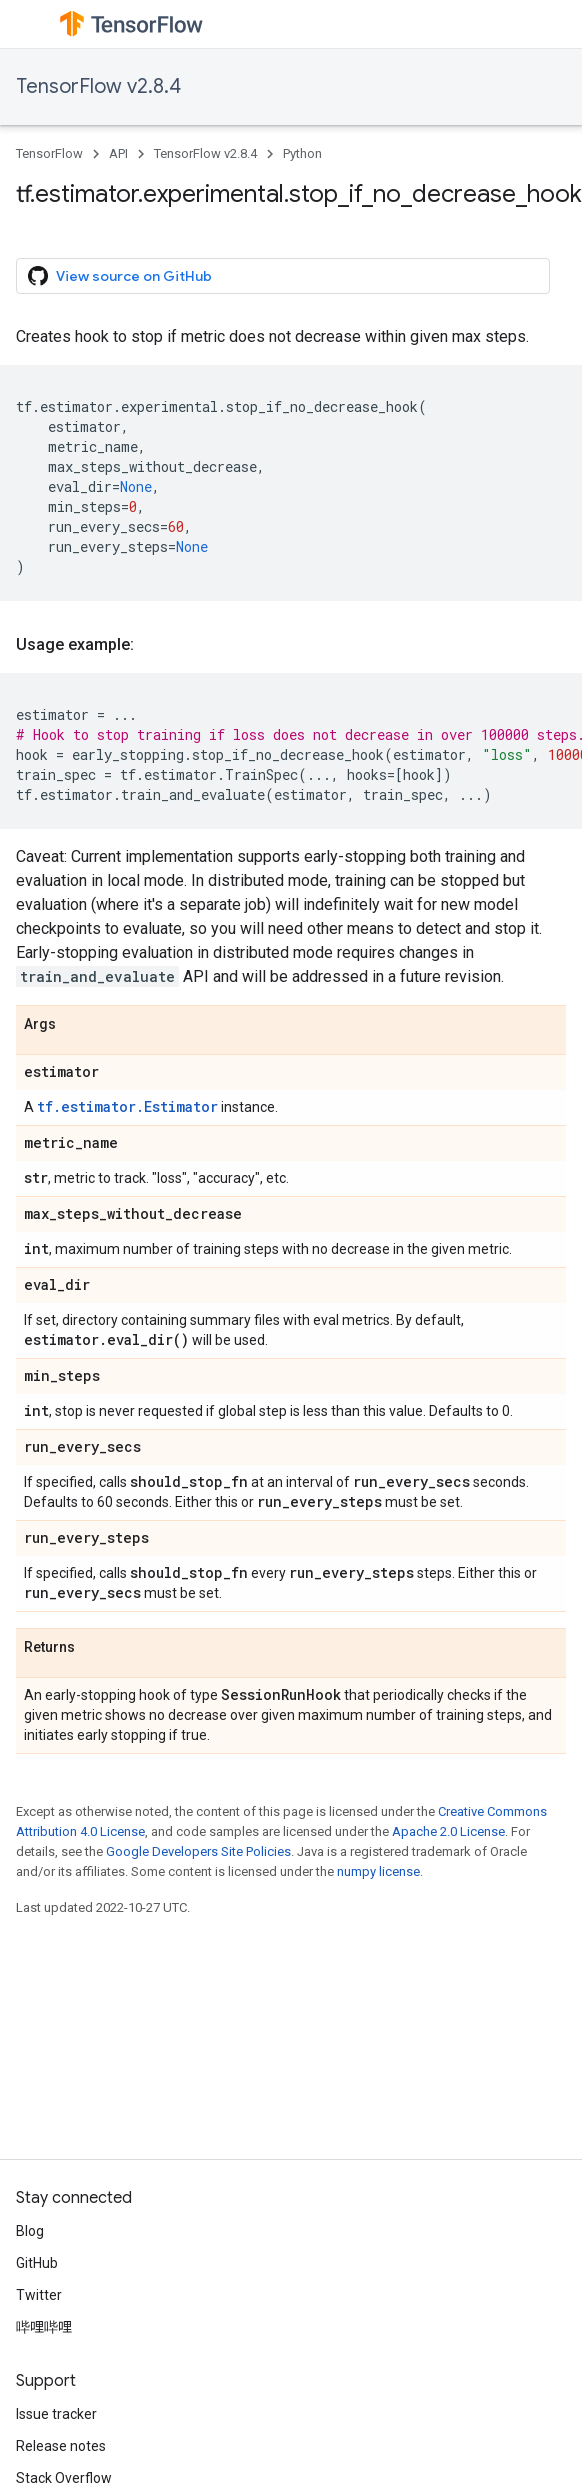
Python (302, 153)
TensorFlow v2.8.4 (98, 86)
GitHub (37, 2263)
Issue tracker (56, 2414)
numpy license (378, 1871)
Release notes (61, 2446)
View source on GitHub (120, 276)
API (118, 153)
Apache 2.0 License (448, 1831)
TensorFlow (49, 153)
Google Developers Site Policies (198, 1851)
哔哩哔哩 (44, 2327)
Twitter (39, 2295)
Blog (30, 2231)
